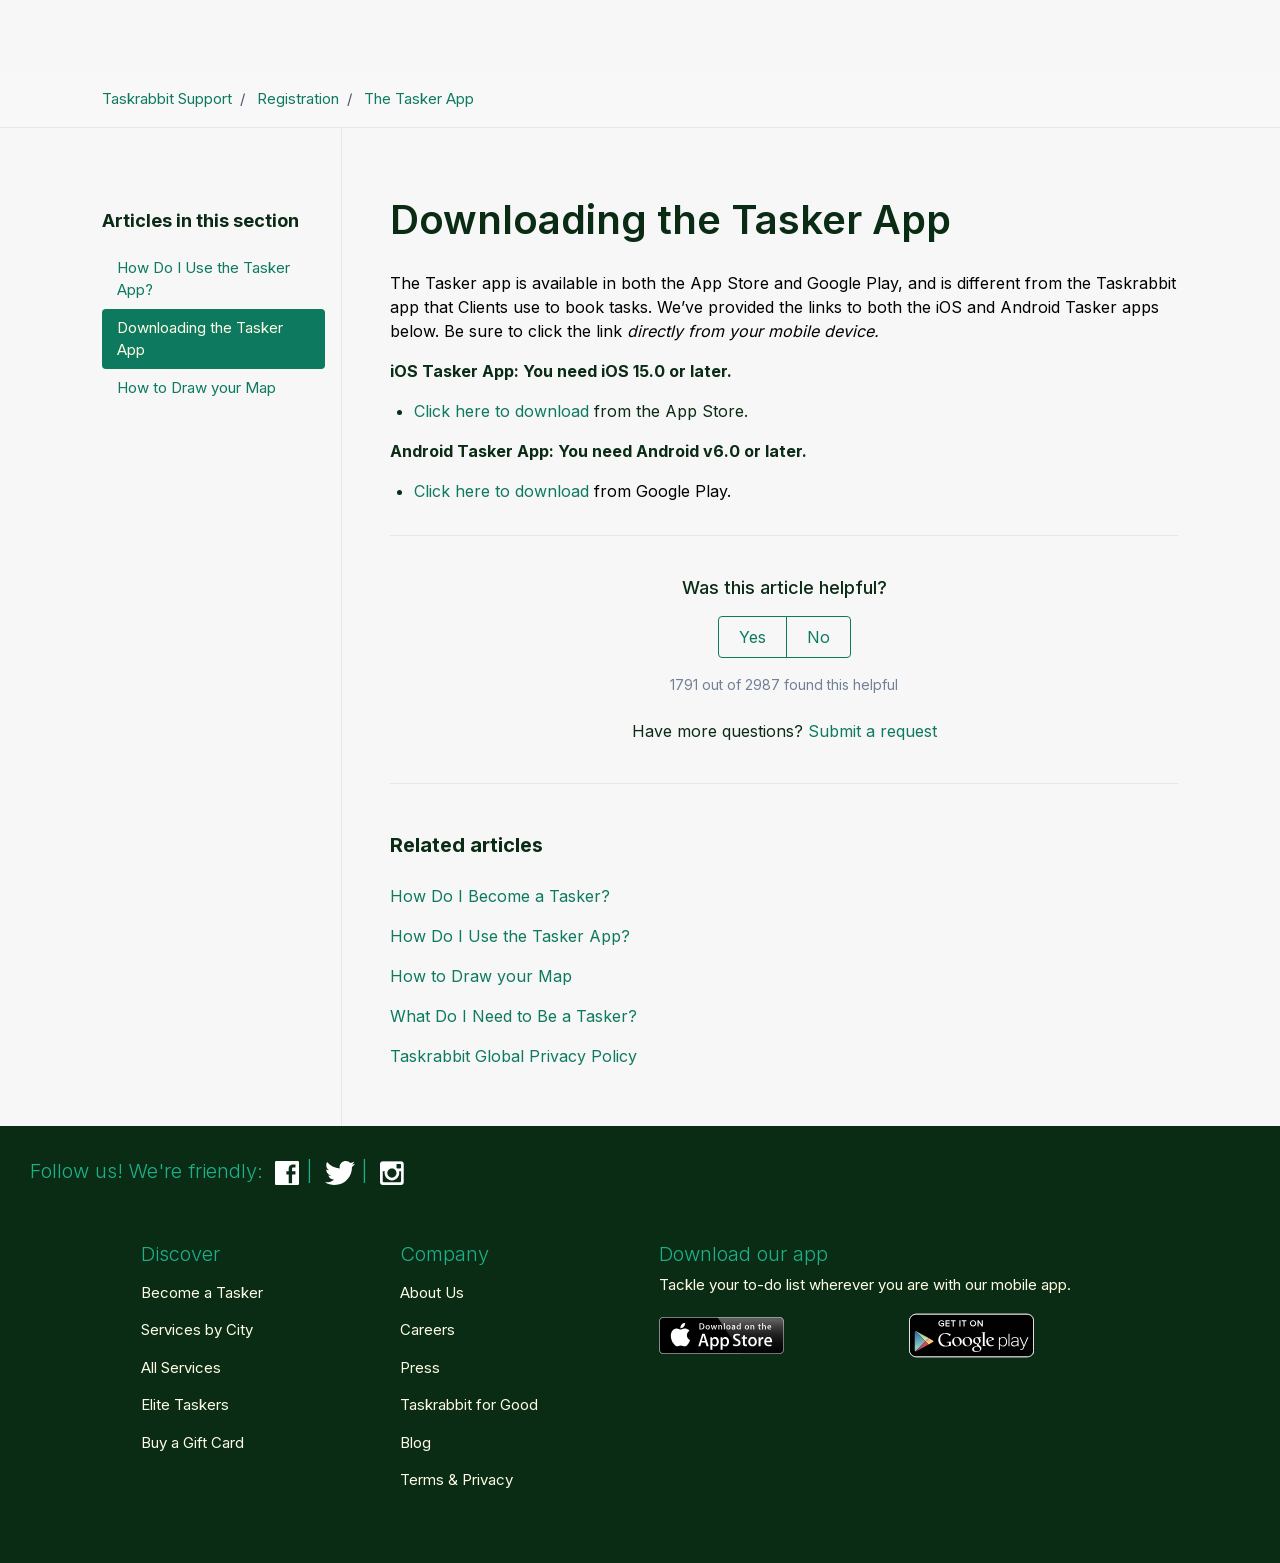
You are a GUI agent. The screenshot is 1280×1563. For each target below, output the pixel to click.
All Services (181, 1367)
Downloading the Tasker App (200, 339)
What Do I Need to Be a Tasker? (513, 1016)
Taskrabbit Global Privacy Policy (513, 1056)
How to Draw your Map (481, 976)
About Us (432, 1292)
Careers (427, 1329)
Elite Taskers (185, 1404)
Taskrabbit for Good (469, 1404)
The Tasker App (419, 98)
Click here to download (501, 411)
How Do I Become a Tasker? (500, 896)
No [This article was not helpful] (818, 637)
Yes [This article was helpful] (752, 637)
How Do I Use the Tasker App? (510, 936)
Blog (415, 1442)
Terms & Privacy (456, 1479)
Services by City (197, 1329)
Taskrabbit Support (167, 98)
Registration (298, 98)
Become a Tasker (202, 1292)
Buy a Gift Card (192, 1442)
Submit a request (872, 731)
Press (420, 1367)
